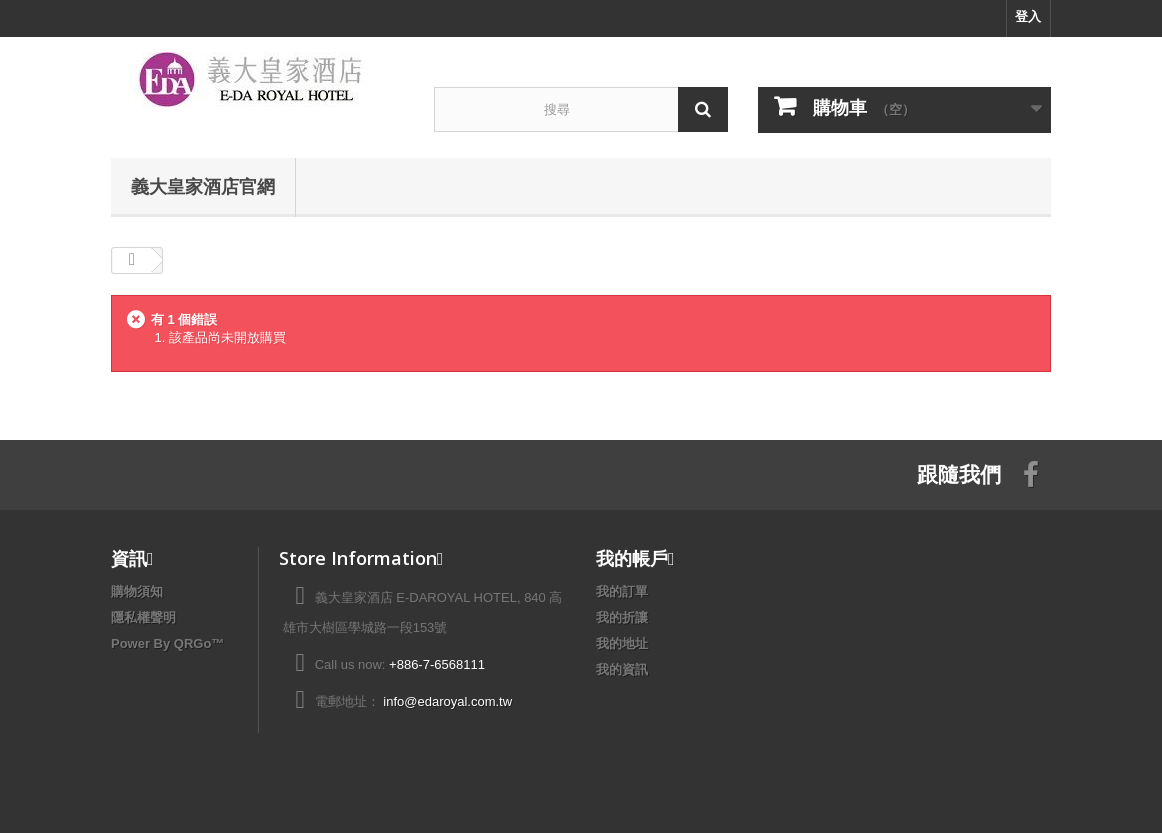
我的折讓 (622, 617)
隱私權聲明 (143, 617)
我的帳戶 (632, 558)
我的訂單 (622, 591)
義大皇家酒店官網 (203, 186)
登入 (1028, 16)
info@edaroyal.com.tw (447, 701)
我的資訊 (622, 669)
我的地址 (622, 643)
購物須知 (137, 591)
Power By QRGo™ (167, 643)
